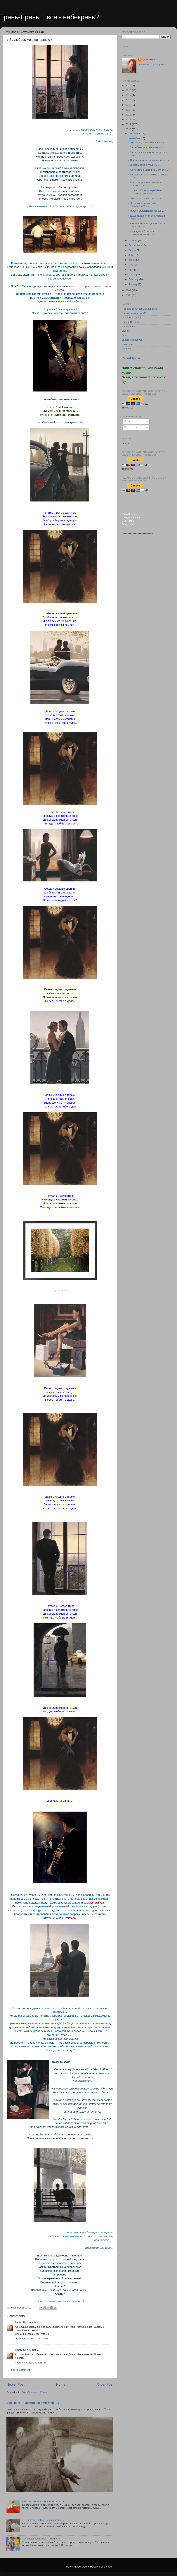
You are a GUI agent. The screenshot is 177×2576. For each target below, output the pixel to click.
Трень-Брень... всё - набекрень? (49, 17)
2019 (129, 85)
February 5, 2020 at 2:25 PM (30, 2362)
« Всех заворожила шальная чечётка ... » (144, 184)
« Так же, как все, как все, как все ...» (43, 2501)
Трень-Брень (23, 2322)
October (133, 240)
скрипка (126, 348)
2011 (129, 124)
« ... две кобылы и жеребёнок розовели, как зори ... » (145, 192)
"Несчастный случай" (134, 313)
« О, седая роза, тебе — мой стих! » (42, 2538)
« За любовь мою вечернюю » (145, 147)
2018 (129, 90)
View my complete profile (152, 64)
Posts (128, 421)
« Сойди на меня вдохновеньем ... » (148, 160)
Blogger (108, 2566)
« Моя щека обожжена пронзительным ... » (141, 233)
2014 (129, 109)
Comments (131, 427)
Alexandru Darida (131, 317)
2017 (129, 95)
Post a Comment (20, 2369)
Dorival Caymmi (130, 322)
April (131, 269)
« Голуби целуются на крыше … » (147, 210)
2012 (129, 119)
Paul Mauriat (129, 326)
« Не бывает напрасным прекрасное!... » (142, 204)
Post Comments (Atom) (35, 2392)
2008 (129, 295)
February (134, 279)
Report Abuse (131, 358)
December (135, 133)
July (131, 255)
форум (125, 443)
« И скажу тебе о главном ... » (145, 164)
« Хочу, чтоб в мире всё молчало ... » (149, 169)
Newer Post (15, 2384)
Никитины (127, 344)
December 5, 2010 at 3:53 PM (31, 2338)
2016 (129, 100)
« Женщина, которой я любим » (146, 142)
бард (124, 335)
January (133, 284)
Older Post (105, 2384)
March (132, 274)
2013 (129, 114)
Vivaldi (125, 330)
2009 (129, 290)
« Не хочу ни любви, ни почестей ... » (33, 2402)
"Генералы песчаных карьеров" (140, 308)
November (135, 138)
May (131, 264)
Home (60, 2384)
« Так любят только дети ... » (144, 198)
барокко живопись (132, 339)
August (133, 250)
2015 (129, 104)
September (135, 245)
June (132, 259)
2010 (129, 129)
